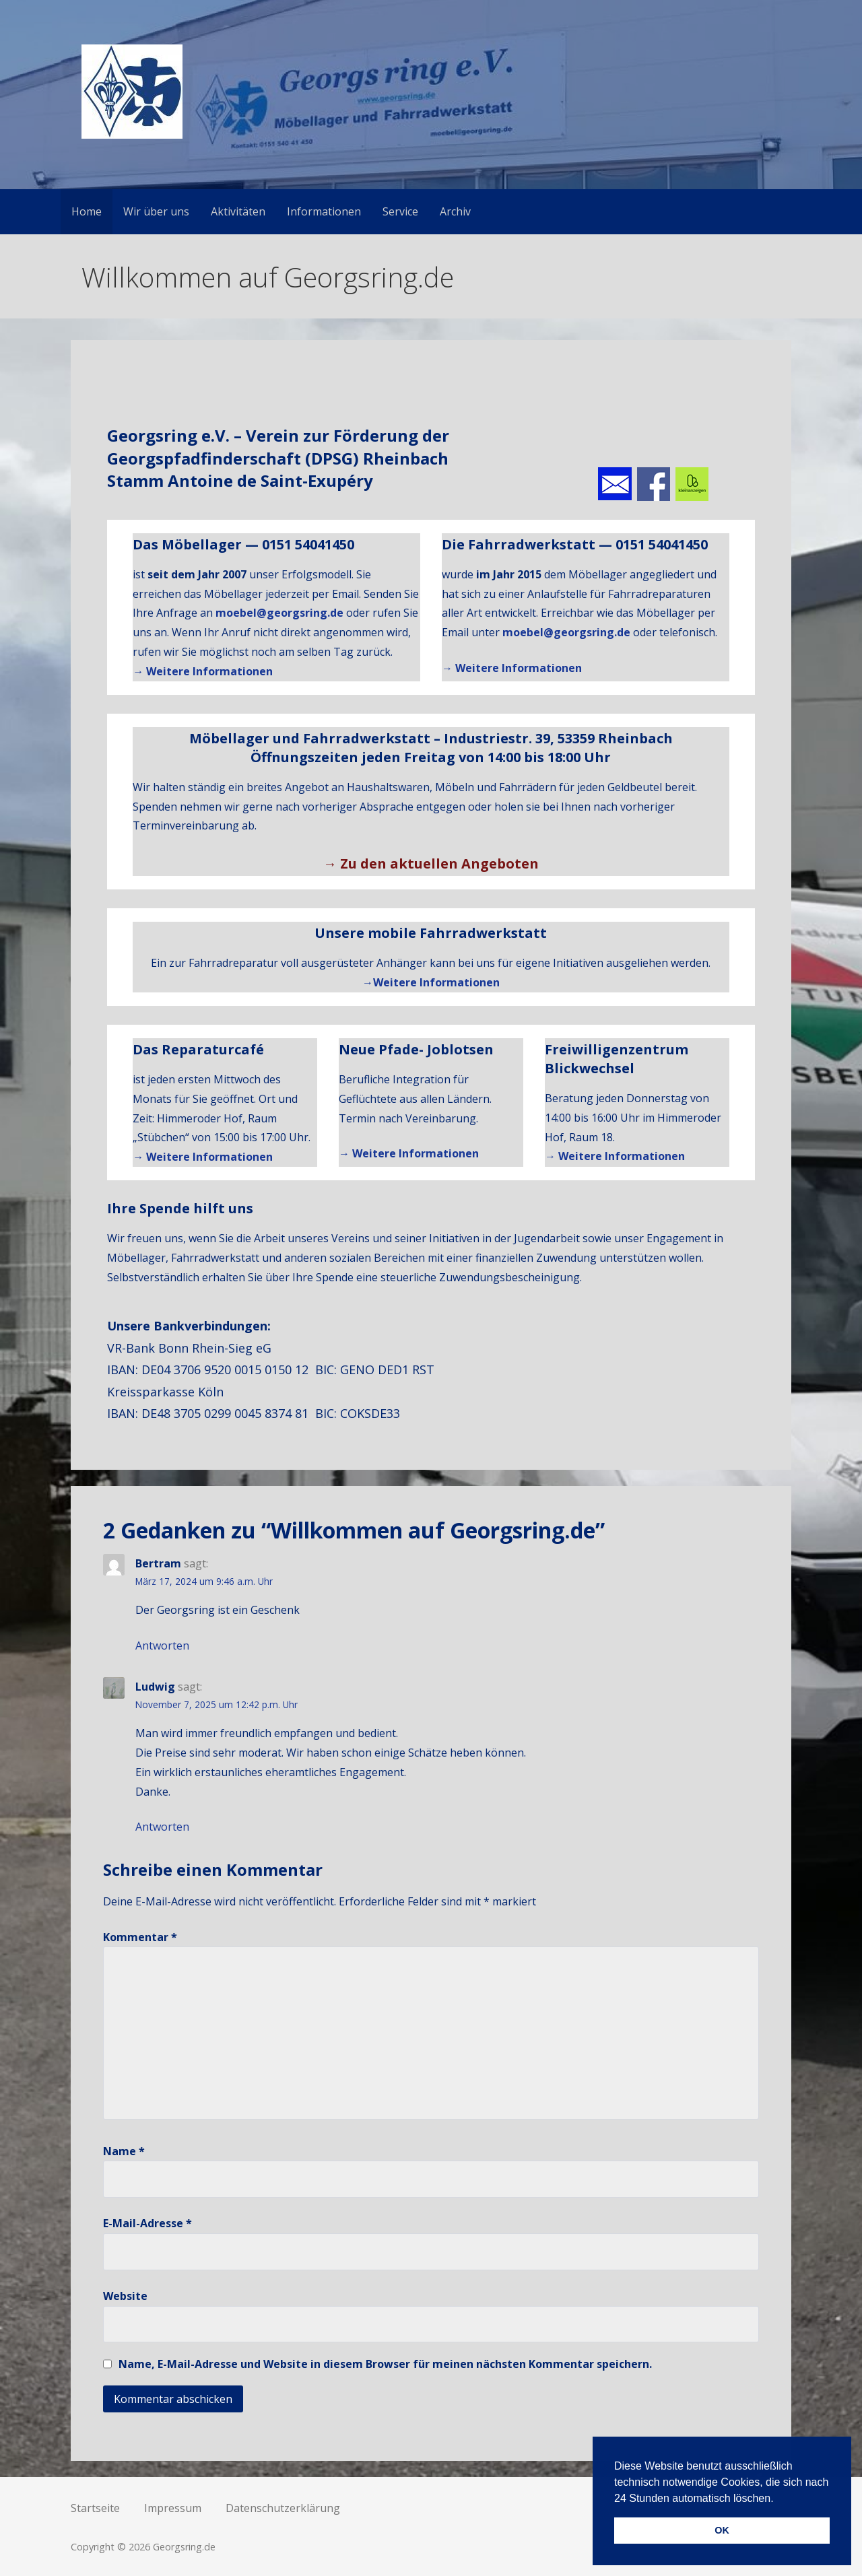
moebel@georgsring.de (279, 612)
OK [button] (722, 2530)
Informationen (324, 211)
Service (400, 211)
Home (86, 211)
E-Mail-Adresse (147, 2223)
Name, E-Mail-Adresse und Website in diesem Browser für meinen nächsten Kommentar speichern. (385, 2364)
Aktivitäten (238, 211)
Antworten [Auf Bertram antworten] (162, 1645)
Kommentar (140, 1937)
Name (124, 2151)
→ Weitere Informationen (203, 671)
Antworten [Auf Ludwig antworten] (162, 1826)
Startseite (95, 2508)
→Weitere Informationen (431, 982)
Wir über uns (156, 211)
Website (125, 2296)
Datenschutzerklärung (283, 2508)
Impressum (172, 2508)
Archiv (455, 211)
